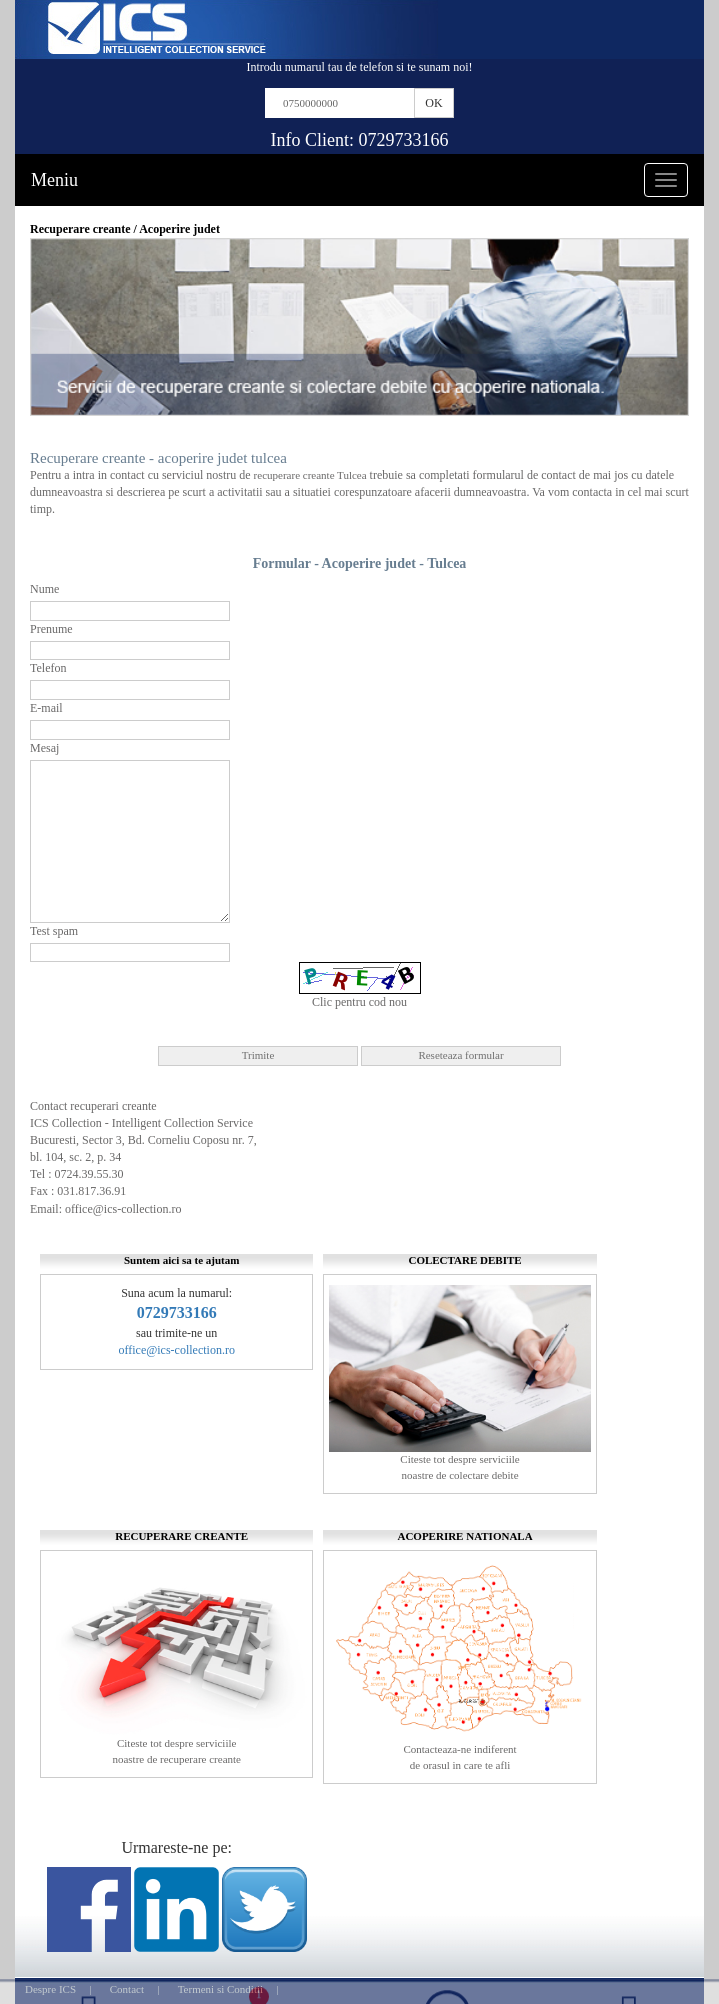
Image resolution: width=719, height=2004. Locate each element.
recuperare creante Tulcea (310, 475)
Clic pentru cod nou (359, 1002)
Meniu (54, 180)
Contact (127, 1989)
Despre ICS (50, 1989)
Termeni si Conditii (220, 1989)
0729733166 (404, 140)
